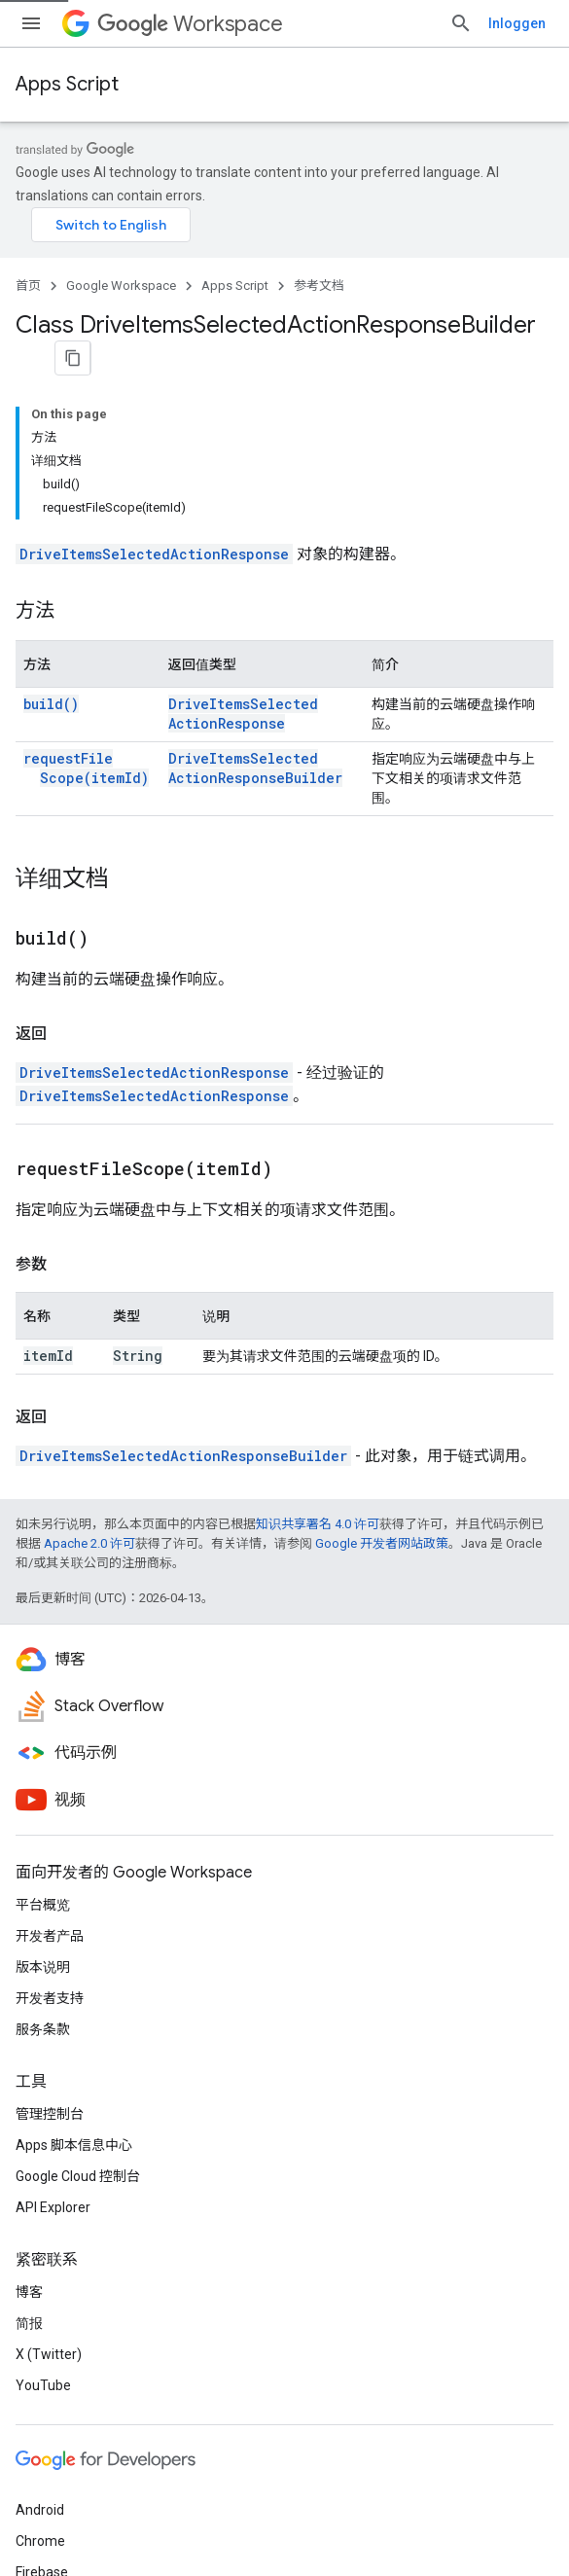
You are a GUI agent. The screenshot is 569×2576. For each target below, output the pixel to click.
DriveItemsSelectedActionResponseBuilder (283, 573)
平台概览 (43, 1710)
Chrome (40, 2346)
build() (51, 509)
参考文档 (319, 274)
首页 (28, 274)
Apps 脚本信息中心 (74, 1950)
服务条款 (43, 1835)
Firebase (42, 2377)
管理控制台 (50, 1919)
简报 (29, 2128)
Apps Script (67, 84)
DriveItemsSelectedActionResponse (154, 359)
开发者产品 (50, 1741)
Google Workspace (121, 274)
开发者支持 (50, 1803)
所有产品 (43, 2440)
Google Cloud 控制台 (78, 1981)
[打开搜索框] (534, 23)
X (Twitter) (49, 2159)
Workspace (190, 24)
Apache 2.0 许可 (89, 1349)
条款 (29, 2519)
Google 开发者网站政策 (381, 1349)
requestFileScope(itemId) (86, 573)
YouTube (43, 2191)
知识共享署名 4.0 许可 (317, 1329)
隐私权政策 (95, 2519)
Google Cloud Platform (85, 2408)
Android (40, 2315)
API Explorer (53, 2013)
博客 (29, 2097)
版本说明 (43, 1772)
